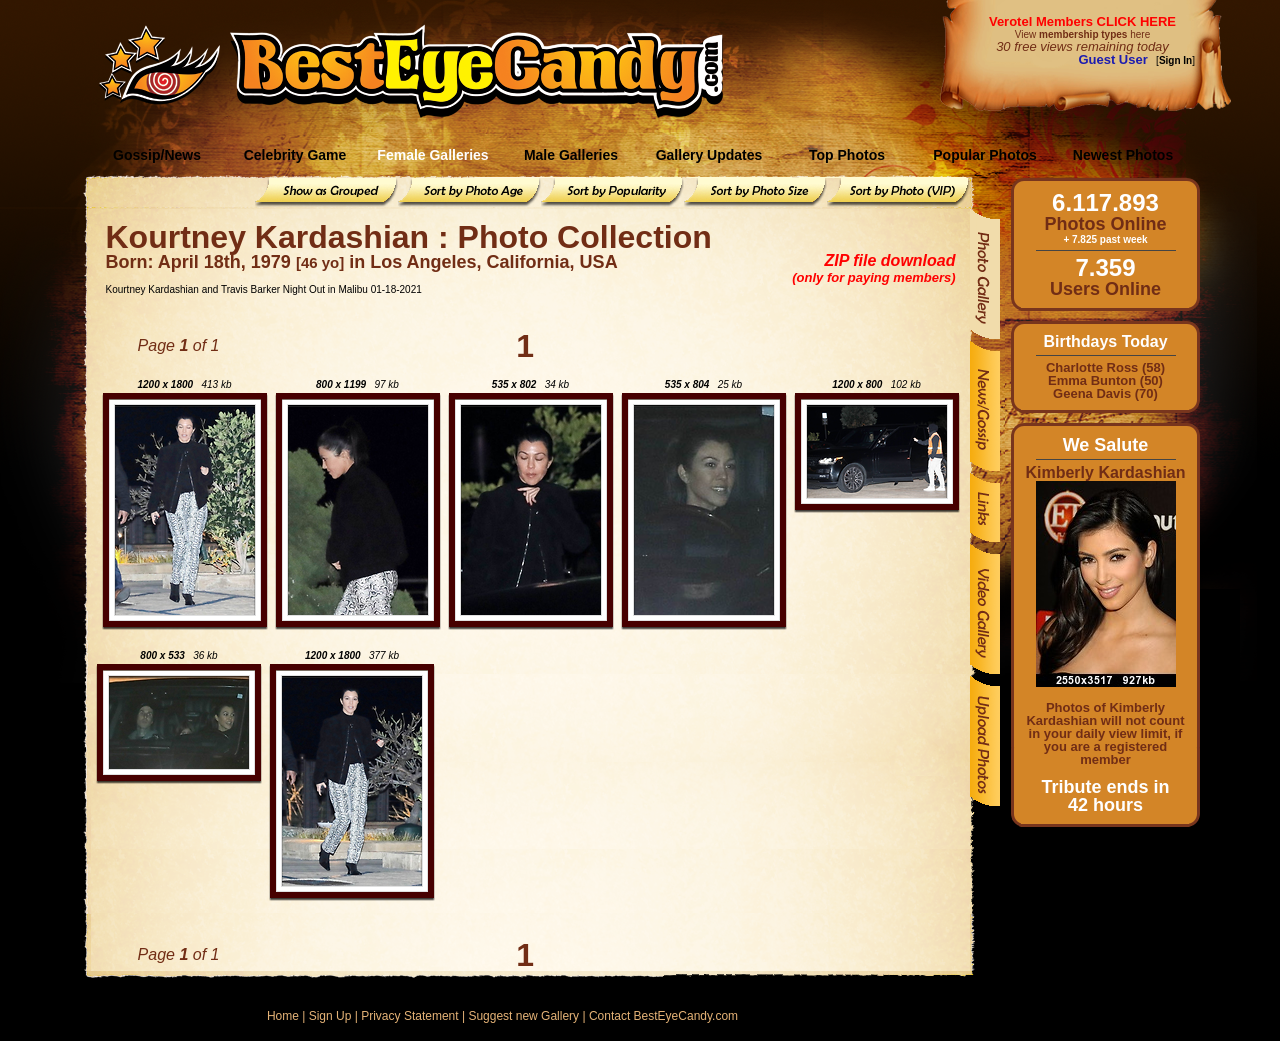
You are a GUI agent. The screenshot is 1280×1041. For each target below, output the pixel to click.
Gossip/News (157, 155)
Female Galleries (432, 155)
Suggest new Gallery (523, 1016)
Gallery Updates (709, 155)
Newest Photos (1123, 155)
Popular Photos (984, 155)
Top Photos (847, 155)
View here (1082, 34)
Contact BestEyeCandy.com (663, 1016)
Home (283, 1016)
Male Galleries (571, 155)
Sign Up (330, 1016)
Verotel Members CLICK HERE (1082, 21)
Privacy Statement (409, 1016)
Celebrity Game (295, 155)
